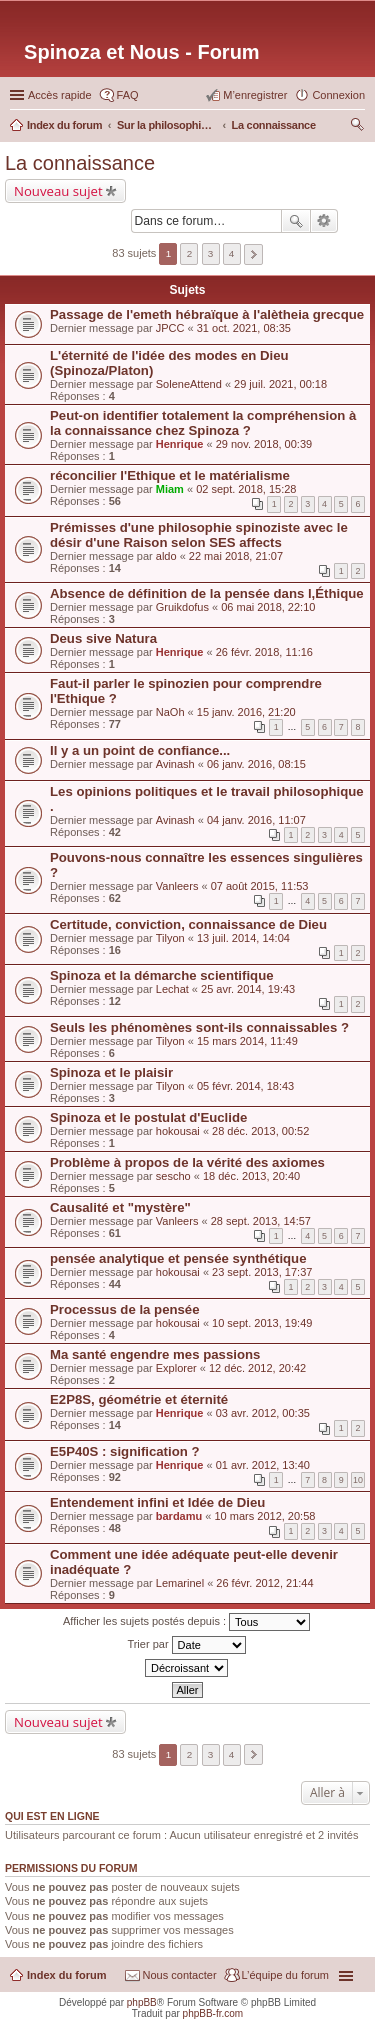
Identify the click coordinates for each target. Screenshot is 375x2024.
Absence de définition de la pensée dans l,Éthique (207, 593)
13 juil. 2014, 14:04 (243, 938)
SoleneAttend (189, 384)
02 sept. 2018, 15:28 (246, 489)
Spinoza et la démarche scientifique (162, 975)
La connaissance (80, 163)
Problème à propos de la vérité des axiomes (187, 1162)
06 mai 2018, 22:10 (268, 607)
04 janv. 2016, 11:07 (256, 820)
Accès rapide (60, 95)
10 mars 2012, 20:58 (264, 1516)
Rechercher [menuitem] (357, 127)
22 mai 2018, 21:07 (236, 556)
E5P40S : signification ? (125, 1451)
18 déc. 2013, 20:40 (251, 1176)
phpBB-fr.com (213, 2013)
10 (358, 1480)
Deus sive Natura (103, 638)
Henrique (180, 444)
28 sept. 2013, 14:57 (261, 1221)
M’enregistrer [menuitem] (255, 95)
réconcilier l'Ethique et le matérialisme (170, 475)
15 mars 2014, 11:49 (247, 1041)
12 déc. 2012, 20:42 (257, 1368)
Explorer (176, 1368)
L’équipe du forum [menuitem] (285, 1975)
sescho (173, 1176)
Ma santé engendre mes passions (155, 1354)
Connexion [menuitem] (338, 95)
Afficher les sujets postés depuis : (186, 1622)
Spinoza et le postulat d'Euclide (148, 1117)
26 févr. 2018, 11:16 (264, 652)
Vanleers (177, 886)
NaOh (170, 712)
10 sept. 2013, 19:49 (262, 1323)
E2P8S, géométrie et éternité (139, 1399)
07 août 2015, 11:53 (260, 886)
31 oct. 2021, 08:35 (244, 328)
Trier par (186, 1645)
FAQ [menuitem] (128, 95)
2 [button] (190, 253)
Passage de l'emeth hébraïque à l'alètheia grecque (207, 314)
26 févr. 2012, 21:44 (264, 1583)
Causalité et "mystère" (120, 1207)
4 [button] (232, 253)
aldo (166, 556)
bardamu (179, 1516)
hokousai (178, 1131)
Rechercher (296, 221)
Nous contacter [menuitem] (180, 1975)
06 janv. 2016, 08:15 (256, 764)
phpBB (142, 2002)
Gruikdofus (182, 607)
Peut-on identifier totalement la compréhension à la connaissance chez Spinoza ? (203, 423)
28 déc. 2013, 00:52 (260, 1131)
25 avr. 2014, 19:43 (248, 989)
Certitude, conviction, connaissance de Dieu (188, 924)
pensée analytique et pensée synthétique (178, 1258)
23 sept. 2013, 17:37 (262, 1272)
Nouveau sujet (58, 191)
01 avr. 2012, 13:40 (263, 1465)
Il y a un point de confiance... (140, 750)
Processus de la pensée (125, 1309)
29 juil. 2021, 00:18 (280, 384)
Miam (170, 489)
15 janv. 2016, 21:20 (246, 712)
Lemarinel (180, 1583)
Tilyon (170, 938)
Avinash (175, 764)
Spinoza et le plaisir (111, 1072)
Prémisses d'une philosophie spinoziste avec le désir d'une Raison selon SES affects (199, 535)
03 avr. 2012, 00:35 (263, 1413)
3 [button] (211, 253)
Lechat (172, 989)
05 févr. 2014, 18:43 (245, 1086)
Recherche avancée (324, 221)
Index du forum (66, 1975)
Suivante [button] (253, 254)
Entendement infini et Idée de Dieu (157, 1502)
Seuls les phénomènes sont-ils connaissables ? (199, 1027)
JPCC (170, 328)
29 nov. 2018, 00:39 (264, 444)
